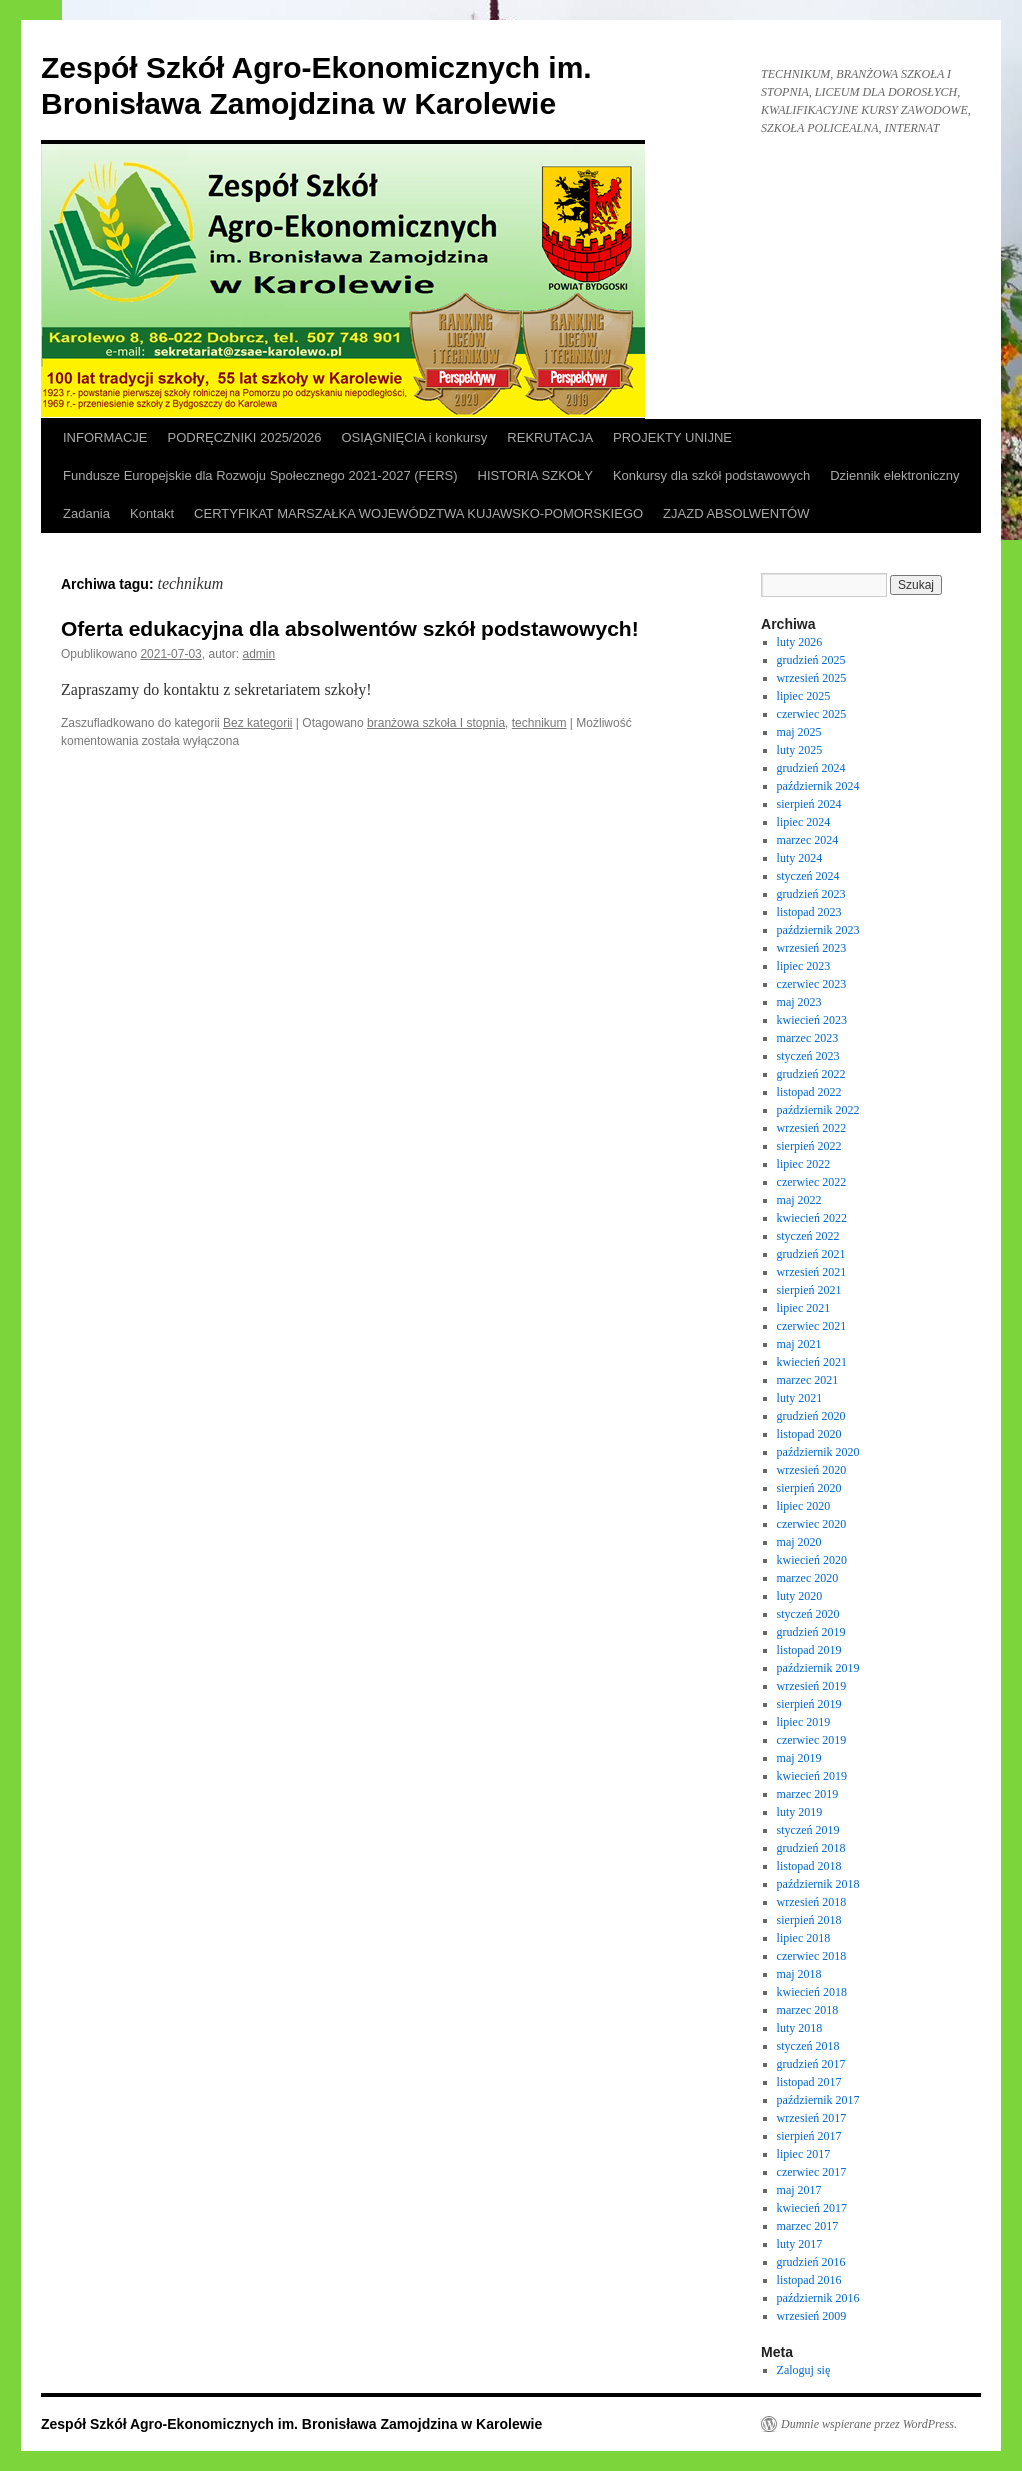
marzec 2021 (808, 1380)
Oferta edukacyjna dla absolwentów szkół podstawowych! (350, 628)
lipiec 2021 (804, 1308)
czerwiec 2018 (812, 1956)
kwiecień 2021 (812, 1362)
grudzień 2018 (811, 1848)
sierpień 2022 (809, 1146)
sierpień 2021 (809, 1290)
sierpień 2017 (809, 2136)
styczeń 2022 (808, 1236)
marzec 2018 (808, 2010)
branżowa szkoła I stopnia (436, 723)
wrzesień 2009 (812, 2316)
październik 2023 (818, 930)
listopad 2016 (809, 2280)
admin (259, 654)
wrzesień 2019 (812, 1686)
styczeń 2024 (808, 876)
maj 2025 (799, 732)
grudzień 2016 (811, 2262)
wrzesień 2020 (812, 1470)
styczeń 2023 (808, 1056)
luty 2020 (800, 1596)
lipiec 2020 (804, 1506)
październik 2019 (818, 1668)
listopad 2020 (809, 1434)
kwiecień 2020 (812, 1560)
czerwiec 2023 (812, 984)
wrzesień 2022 (812, 1128)
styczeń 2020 (808, 1614)
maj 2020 (799, 1542)
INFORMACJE (105, 437)
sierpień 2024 (809, 804)
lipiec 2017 (804, 2154)
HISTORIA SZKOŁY (535, 475)
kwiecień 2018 (812, 1992)
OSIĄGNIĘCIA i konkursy (414, 437)
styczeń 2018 (808, 2046)
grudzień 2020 (811, 1416)
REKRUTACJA (550, 437)
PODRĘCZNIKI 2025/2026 (245, 437)
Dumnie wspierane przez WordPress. (869, 2424)
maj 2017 (799, 2190)
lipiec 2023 (804, 966)
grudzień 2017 (811, 2064)
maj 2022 (799, 1200)
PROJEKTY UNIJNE (672, 437)
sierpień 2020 (809, 1488)
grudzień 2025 (811, 660)
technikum (539, 723)
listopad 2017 (809, 2082)
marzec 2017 (808, 2226)
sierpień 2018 (809, 1920)
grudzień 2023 (811, 894)
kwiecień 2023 (812, 1020)
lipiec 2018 (804, 1938)
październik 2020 (818, 1452)
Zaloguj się (804, 2370)
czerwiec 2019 (812, 1740)
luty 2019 (800, 1812)
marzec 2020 (808, 1578)
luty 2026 (800, 642)
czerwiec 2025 (812, 714)
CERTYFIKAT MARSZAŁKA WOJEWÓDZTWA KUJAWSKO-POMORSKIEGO (418, 513)
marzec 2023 (808, 1038)
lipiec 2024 (804, 822)
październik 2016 (818, 2298)
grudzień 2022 (811, 1074)
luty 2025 (800, 750)
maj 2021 (799, 1344)
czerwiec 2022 (812, 1182)
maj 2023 (799, 1002)
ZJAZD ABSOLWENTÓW (736, 513)
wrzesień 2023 (812, 948)
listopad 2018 (809, 1866)
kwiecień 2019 (812, 1776)
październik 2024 (818, 786)
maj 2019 (799, 1758)
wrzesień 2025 (812, 678)
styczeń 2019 (808, 1830)
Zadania (86, 513)
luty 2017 (800, 2244)
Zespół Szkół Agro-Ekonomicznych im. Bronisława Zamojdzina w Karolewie (291, 2424)
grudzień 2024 (811, 768)
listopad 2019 (809, 1650)
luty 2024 (800, 858)
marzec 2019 (808, 1794)
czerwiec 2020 (812, 1524)
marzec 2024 (808, 840)
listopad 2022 (809, 1092)
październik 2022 (818, 1110)
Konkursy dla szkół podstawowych (711, 475)
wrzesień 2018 (812, 1902)
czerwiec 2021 (812, 1326)
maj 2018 (799, 1974)
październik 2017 (818, 2100)
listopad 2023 (809, 912)
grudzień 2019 (811, 1632)
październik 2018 (818, 1884)
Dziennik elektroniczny (894, 475)
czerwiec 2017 (812, 2172)
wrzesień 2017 (812, 2118)
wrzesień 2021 (812, 1272)
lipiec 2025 (804, 696)
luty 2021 (800, 1398)
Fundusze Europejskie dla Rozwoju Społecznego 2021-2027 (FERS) (260, 475)
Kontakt (152, 513)
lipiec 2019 (804, 1722)
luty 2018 (800, 2028)
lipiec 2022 (804, 1164)
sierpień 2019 (809, 1704)
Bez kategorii (257, 723)
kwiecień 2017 (812, 2208)
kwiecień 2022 (812, 1218)
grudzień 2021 (811, 1254)
